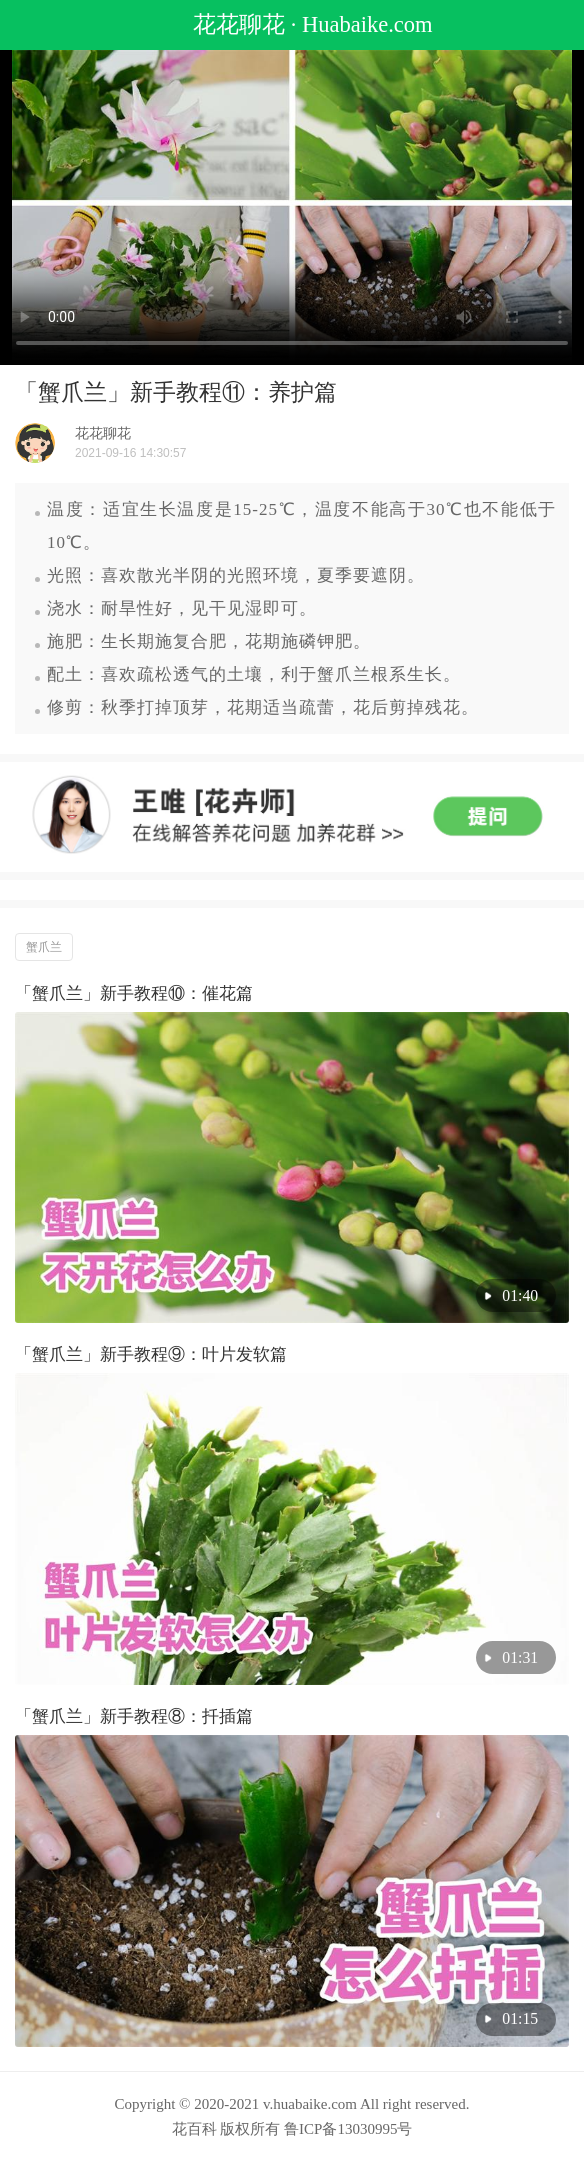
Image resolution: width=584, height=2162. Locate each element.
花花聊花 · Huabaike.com (291, 24)
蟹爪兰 (44, 947)
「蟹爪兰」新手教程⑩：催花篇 (134, 993)
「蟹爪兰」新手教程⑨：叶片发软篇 (151, 1354)
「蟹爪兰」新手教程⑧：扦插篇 (134, 1716)
